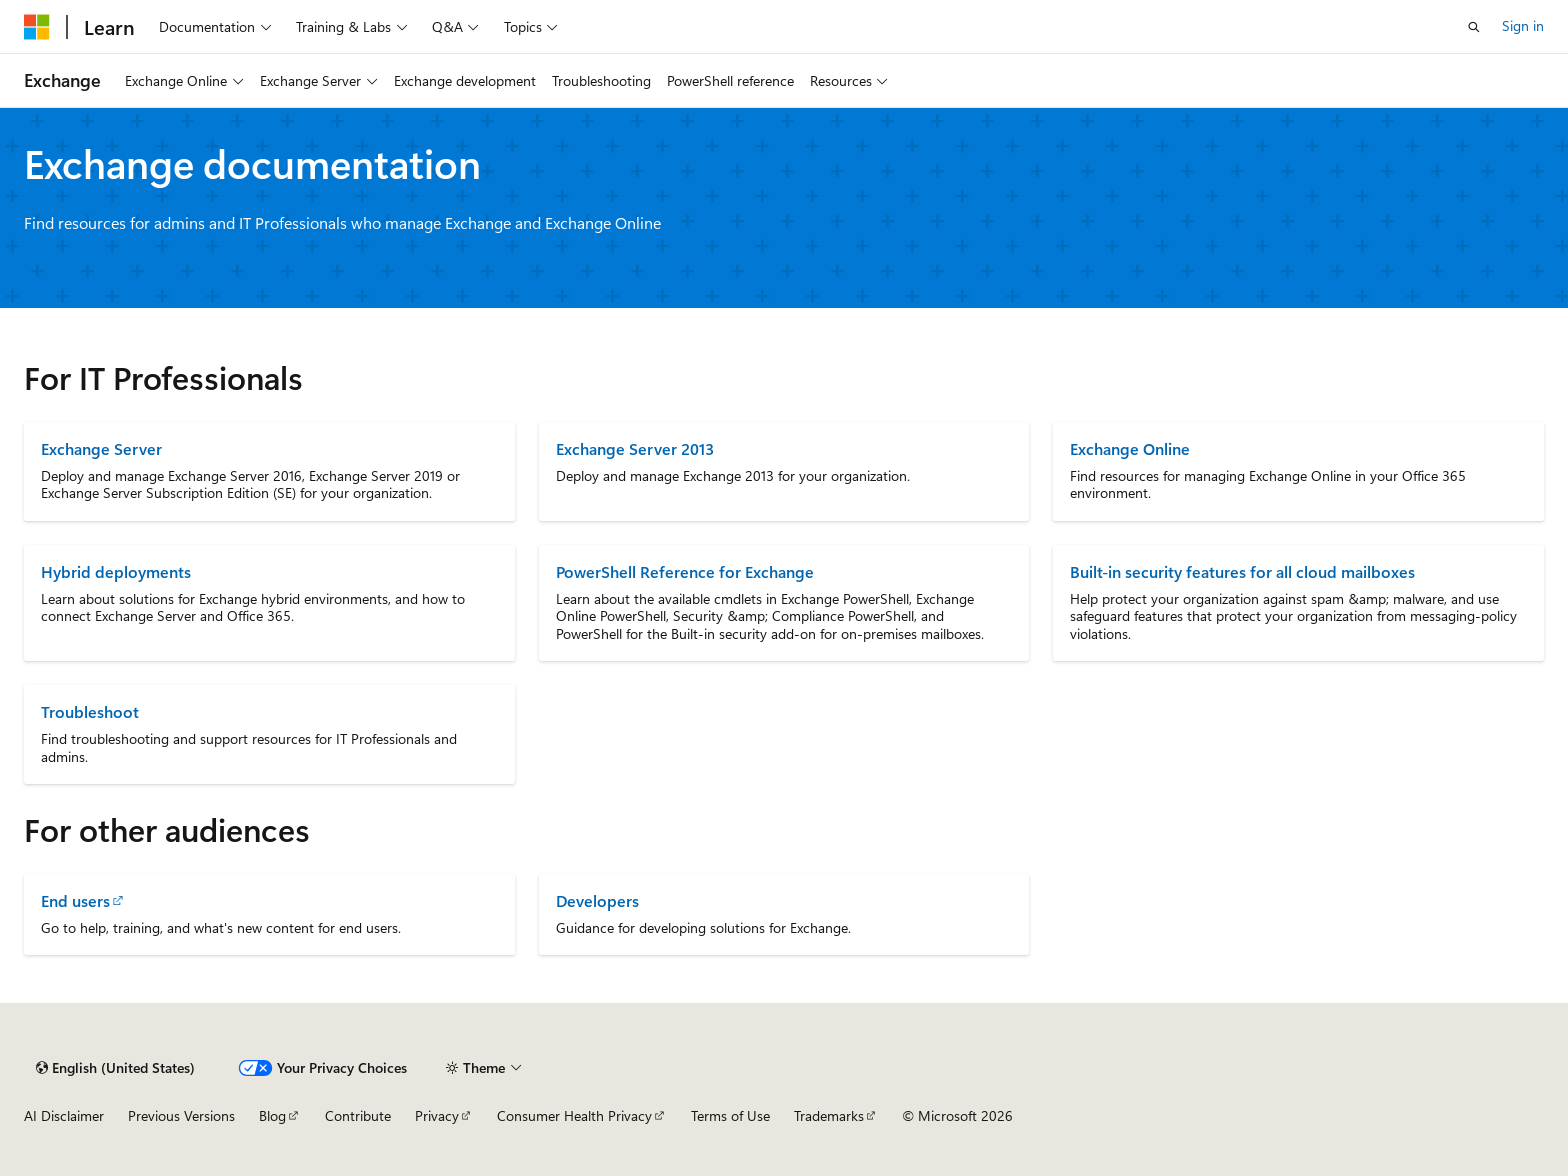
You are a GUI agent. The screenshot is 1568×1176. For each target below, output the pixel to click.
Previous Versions (181, 1115)
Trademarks (829, 1115)
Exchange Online (1130, 448)
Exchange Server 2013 (635, 448)
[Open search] (1474, 27)
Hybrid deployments (116, 571)
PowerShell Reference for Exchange (685, 571)
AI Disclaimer (64, 1115)
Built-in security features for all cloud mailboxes (1242, 571)
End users (75, 900)
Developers (597, 900)
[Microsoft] (37, 27)
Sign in (1523, 25)
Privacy (437, 1115)
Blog (272, 1115)
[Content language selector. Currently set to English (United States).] (115, 1068)
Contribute (358, 1115)
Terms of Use (730, 1115)
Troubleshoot (90, 711)
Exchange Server (101, 448)
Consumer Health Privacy (574, 1115)
